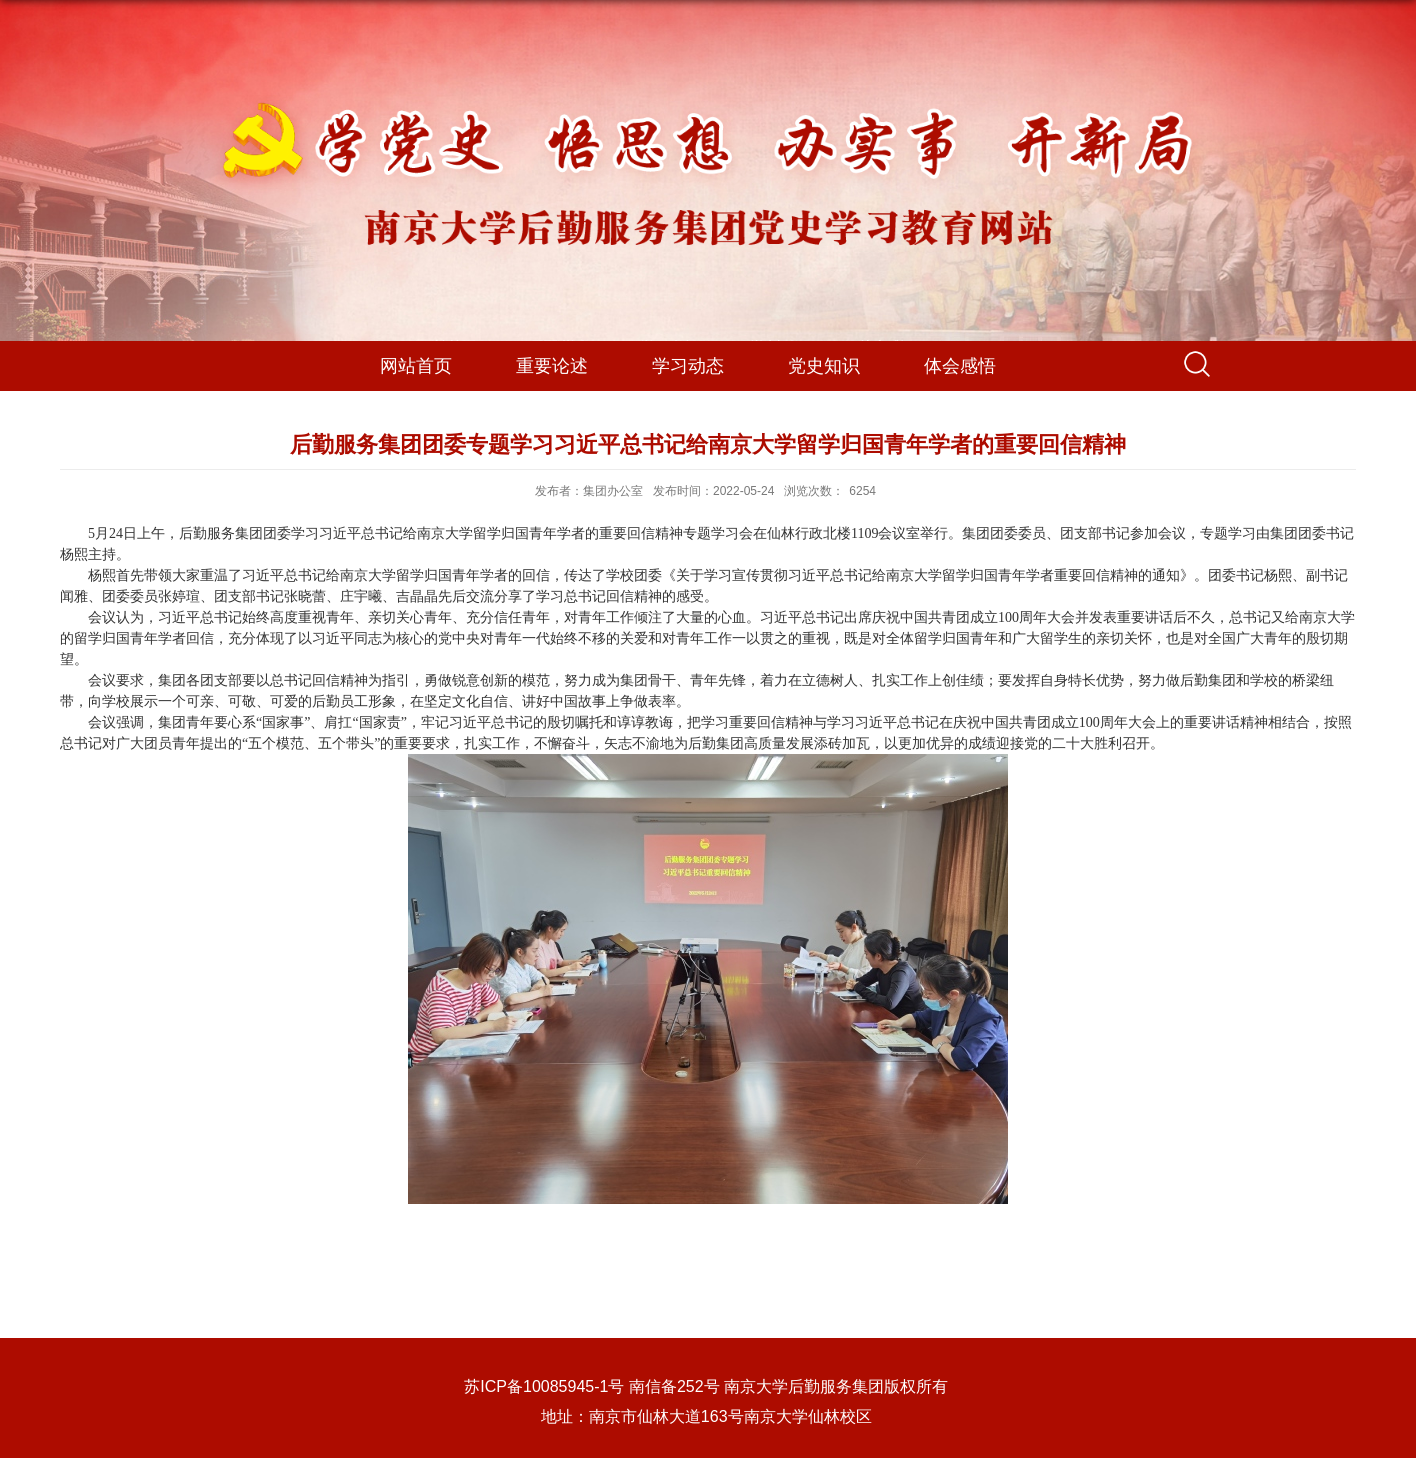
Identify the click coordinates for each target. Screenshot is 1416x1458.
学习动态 (688, 366)
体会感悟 (960, 366)
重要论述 (552, 366)
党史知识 (824, 366)
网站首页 (416, 366)
